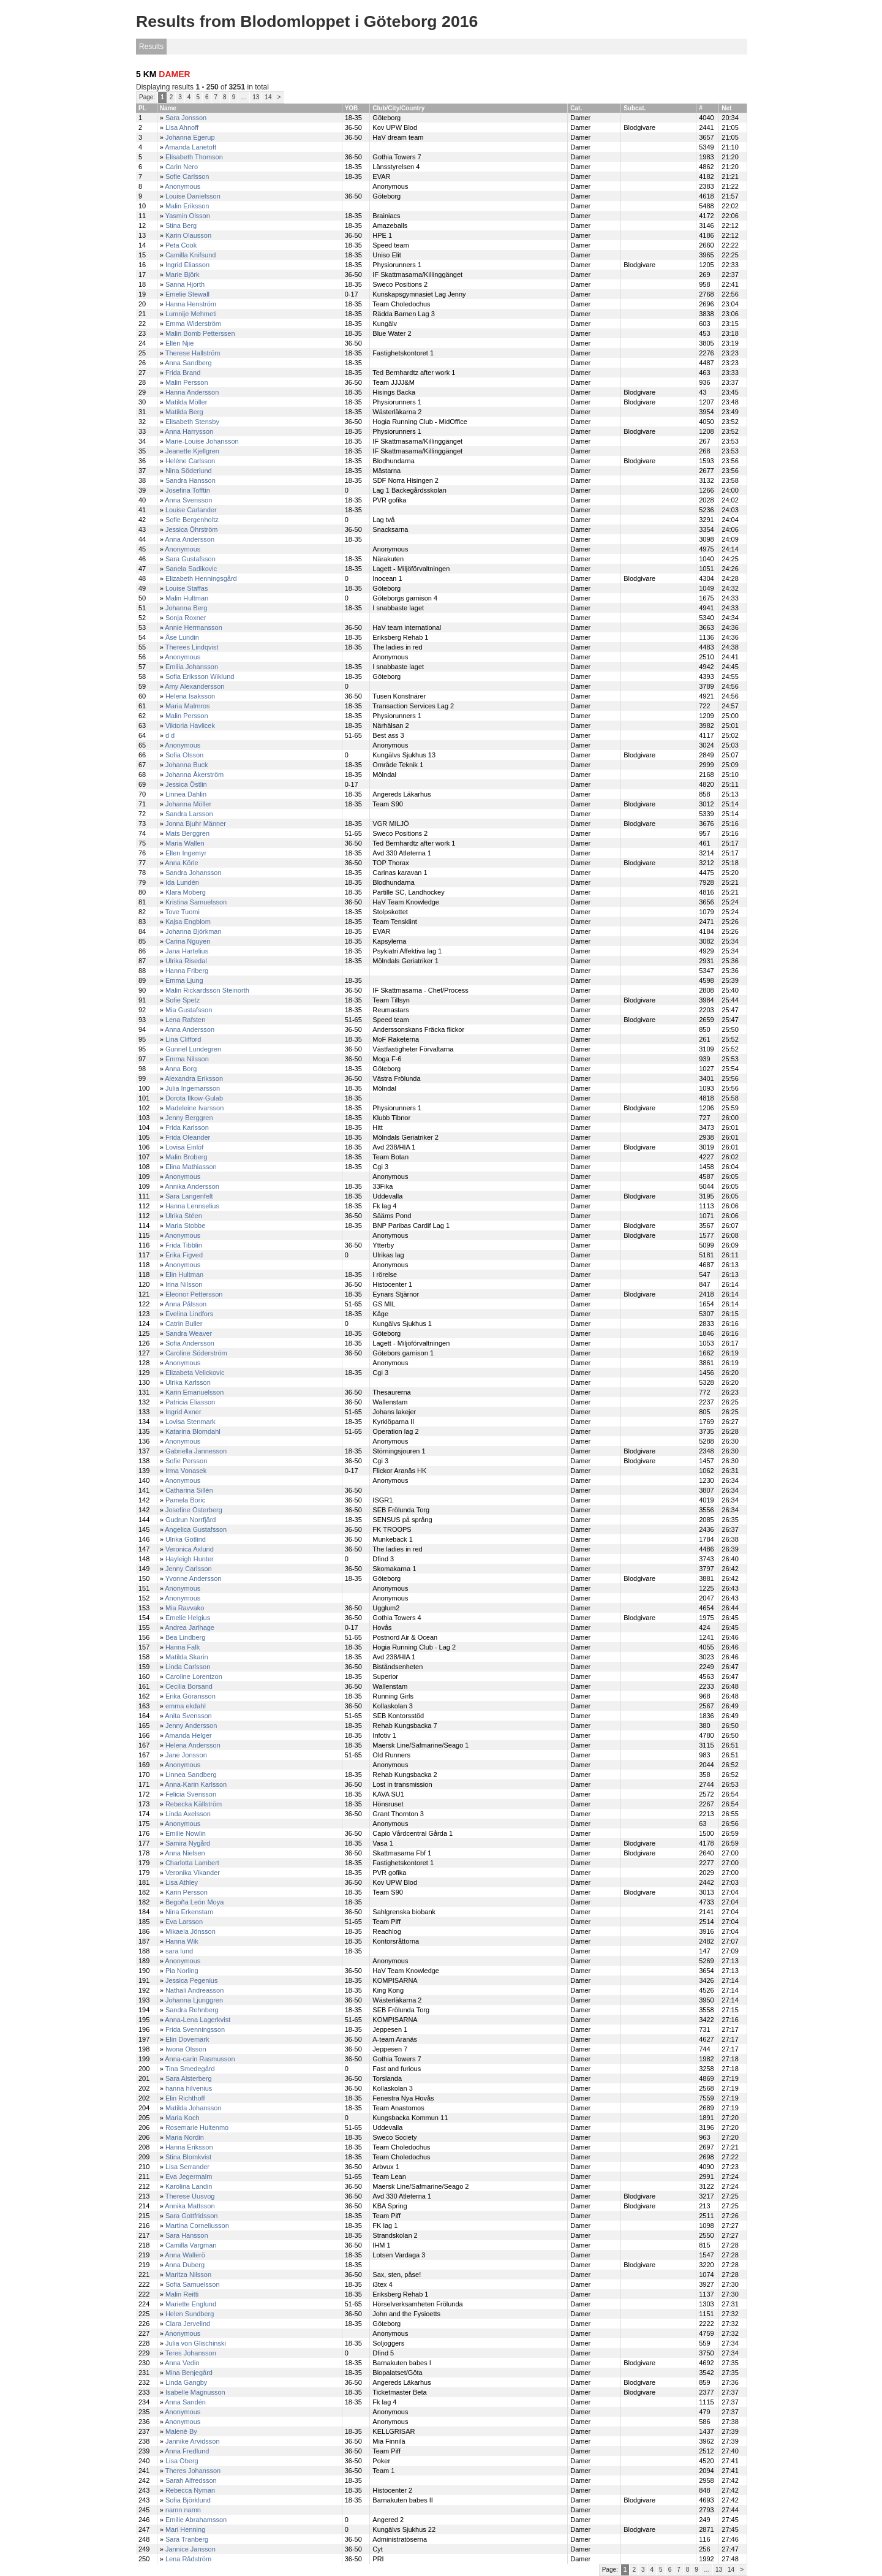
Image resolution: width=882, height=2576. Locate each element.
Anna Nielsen (185, 1853)
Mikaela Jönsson (190, 1931)
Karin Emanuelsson (194, 1392)
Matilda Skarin (186, 1657)
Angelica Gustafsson (196, 1529)
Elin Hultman (184, 1274)
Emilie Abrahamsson (196, 2519)
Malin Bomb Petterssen (200, 333)
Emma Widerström (193, 323)
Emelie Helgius (187, 1617)
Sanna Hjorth (185, 284)
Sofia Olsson (184, 755)
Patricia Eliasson (190, 1402)
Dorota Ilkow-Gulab (194, 1098)
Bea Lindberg (185, 1637)
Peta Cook (181, 245)
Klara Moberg (185, 892)
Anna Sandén (185, 2402)
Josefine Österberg (193, 1509)
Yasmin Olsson (187, 215)
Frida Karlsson (187, 1127)
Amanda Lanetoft (190, 147)
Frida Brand (182, 372)
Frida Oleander (187, 1137)
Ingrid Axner (183, 1411)
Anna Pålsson (185, 1304)
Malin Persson (186, 382)
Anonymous (182, 186)
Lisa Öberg (181, 2460)
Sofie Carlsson (187, 176)
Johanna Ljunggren (194, 2000)
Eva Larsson (184, 1921)
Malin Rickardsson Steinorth (207, 990)
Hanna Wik (181, 1941)
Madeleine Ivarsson (194, 1108)
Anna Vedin (182, 2362)
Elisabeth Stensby (192, 421)
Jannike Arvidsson (192, 2441)
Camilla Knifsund (190, 255)
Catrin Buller (184, 1323)
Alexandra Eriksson (194, 1078)
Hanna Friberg (186, 970)
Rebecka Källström (193, 1804)
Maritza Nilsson (188, 2274)
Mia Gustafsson (188, 1009)
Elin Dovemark (187, 2039)
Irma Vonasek (185, 1470)
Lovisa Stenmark (190, 1421)
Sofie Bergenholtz (192, 519)
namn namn (183, 2509)
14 (268, 97)
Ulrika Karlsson (188, 1382)
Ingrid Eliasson (187, 264)
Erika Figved (184, 1255)
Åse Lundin (182, 637)
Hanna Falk (182, 1647)
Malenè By (181, 2431)
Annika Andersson (192, 1186)
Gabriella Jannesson (196, 1451)
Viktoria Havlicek (190, 725)
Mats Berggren (187, 833)
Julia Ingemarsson (192, 1088)
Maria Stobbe (185, 1225)
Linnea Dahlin (185, 794)
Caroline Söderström (196, 1353)
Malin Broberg (186, 1157)
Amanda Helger (188, 1735)
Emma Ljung (184, 980)
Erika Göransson (190, 1696)
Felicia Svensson (190, 1794)
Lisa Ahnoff (181, 127)
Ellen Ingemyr (185, 853)
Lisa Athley (181, 1882)
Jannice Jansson (190, 2549)
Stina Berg (181, 225)
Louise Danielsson (193, 196)
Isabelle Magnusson (195, 2392)
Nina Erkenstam (189, 1911)
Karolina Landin (188, 2186)
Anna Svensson (188, 500)
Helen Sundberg (189, 2313)
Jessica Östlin (186, 784)
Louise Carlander (191, 509)
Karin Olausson (188, 235)
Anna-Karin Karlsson (196, 1784)
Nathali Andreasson (194, 1990)
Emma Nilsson (187, 1059)
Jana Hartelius (186, 951)
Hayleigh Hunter (189, 1559)
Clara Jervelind (187, 2323)
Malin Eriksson (187, 206)
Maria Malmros (187, 706)
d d (170, 735)
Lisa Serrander (187, 2166)
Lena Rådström (188, 2559)
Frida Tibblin (183, 1245)
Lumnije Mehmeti (191, 313)
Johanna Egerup (190, 137)
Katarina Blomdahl (193, 1431)
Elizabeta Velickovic (195, 1372)
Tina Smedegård (190, 2068)
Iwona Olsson (185, 2049)
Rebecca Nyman (190, 2490)
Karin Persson (186, 1892)
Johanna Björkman (193, 931)
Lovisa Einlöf (184, 1147)
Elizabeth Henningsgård (201, 578)
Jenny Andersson (191, 1725)
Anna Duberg (185, 2264)
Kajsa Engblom (188, 921)
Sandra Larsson (189, 813)
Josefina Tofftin (187, 490)
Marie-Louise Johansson (202, 441)
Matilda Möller (186, 402)
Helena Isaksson (190, 696)
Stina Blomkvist (188, 2157)
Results (151, 46)
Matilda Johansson (193, 2108)
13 (255, 97)
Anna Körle (181, 862)
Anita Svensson (188, 1715)
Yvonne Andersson (193, 1578)
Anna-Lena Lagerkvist (197, 2019)
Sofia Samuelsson (192, 2284)
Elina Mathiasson (191, 1166)
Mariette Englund (190, 2304)
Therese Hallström (193, 353)
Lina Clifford (183, 1039)
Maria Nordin (184, 2137)
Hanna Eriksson (189, 2147)
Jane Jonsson (186, 1755)
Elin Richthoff (185, 2098)
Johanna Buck (186, 764)
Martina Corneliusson (197, 2225)
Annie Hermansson (193, 627)
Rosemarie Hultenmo (196, 2127)
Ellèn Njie (179, 343)
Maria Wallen (185, 843)
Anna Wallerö (185, 2255)
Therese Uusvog (190, 2196)
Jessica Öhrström (191, 529)
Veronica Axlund (189, 1549)
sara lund (179, 1951)
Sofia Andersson (189, 1343)
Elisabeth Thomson (194, 157)
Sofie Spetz (182, 1000)
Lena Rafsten (185, 1019)
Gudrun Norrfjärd (190, 1519)
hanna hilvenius (188, 2088)
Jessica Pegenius (191, 1980)
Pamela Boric (185, 1500)
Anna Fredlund (187, 2451)
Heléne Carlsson (190, 460)
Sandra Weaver (188, 1333)
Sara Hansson (186, 2235)
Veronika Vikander (192, 1872)
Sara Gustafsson (190, 559)
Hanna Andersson (192, 392)
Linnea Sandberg (191, 1774)
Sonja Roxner (185, 617)
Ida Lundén (182, 882)
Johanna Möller (188, 804)
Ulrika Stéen (183, 1215)
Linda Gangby (186, 2382)
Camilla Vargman (191, 2245)
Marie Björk (182, 274)
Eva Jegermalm (188, 2176)
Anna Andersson (189, 539)
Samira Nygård (187, 1843)
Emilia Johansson (191, 666)
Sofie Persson (186, 1460)
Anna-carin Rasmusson (200, 2059)
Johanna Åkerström (194, 774)
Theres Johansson (193, 2470)
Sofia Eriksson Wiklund (200, 676)
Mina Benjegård (189, 2372)
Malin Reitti (181, 2294)
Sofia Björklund (188, 2500)
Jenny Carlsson (188, 1568)
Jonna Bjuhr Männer (195, 823)
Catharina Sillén (189, 1490)
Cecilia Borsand (189, 1686)
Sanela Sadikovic (191, 568)
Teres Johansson (190, 2353)
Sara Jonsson (185, 117)
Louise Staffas (186, 588)
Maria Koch (182, 2117)
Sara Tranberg (186, 2539)
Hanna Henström (190, 304)
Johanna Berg (186, 608)
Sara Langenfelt (189, 1196)
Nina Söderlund (188, 470)
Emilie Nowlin (185, 1833)
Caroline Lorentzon (193, 1676)
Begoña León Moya (194, 1902)
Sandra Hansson (190, 480)
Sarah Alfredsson (191, 2480)
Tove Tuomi (182, 911)
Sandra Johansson (193, 872)
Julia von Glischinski (195, 2343)
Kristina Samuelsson (196, 902)
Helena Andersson (193, 1745)
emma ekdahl (185, 1706)
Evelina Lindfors (189, 1313)
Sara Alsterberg (188, 2078)
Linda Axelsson (188, 1813)
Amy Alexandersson (194, 686)
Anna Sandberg (188, 362)
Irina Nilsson (184, 1284)
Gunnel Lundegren (193, 1049)
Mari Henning (185, 2529)
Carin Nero (181, 166)
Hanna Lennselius (192, 1206)
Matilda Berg (184, 411)
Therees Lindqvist (192, 647)
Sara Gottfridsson (191, 2215)
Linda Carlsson (187, 1666)
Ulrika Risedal (186, 960)
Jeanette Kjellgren (192, 451)
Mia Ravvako (185, 1608)
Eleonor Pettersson (194, 1294)
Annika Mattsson (189, 2206)
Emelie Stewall (187, 294)
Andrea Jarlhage (189, 1627)
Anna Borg (181, 1068)
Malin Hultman (186, 598)
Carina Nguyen (187, 941)
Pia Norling (181, 1970)
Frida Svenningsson (195, 2029)
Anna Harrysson (189, 431)
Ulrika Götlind (185, 1539)
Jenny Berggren (189, 1117)
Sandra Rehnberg (192, 2009)
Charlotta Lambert (192, 1862)
